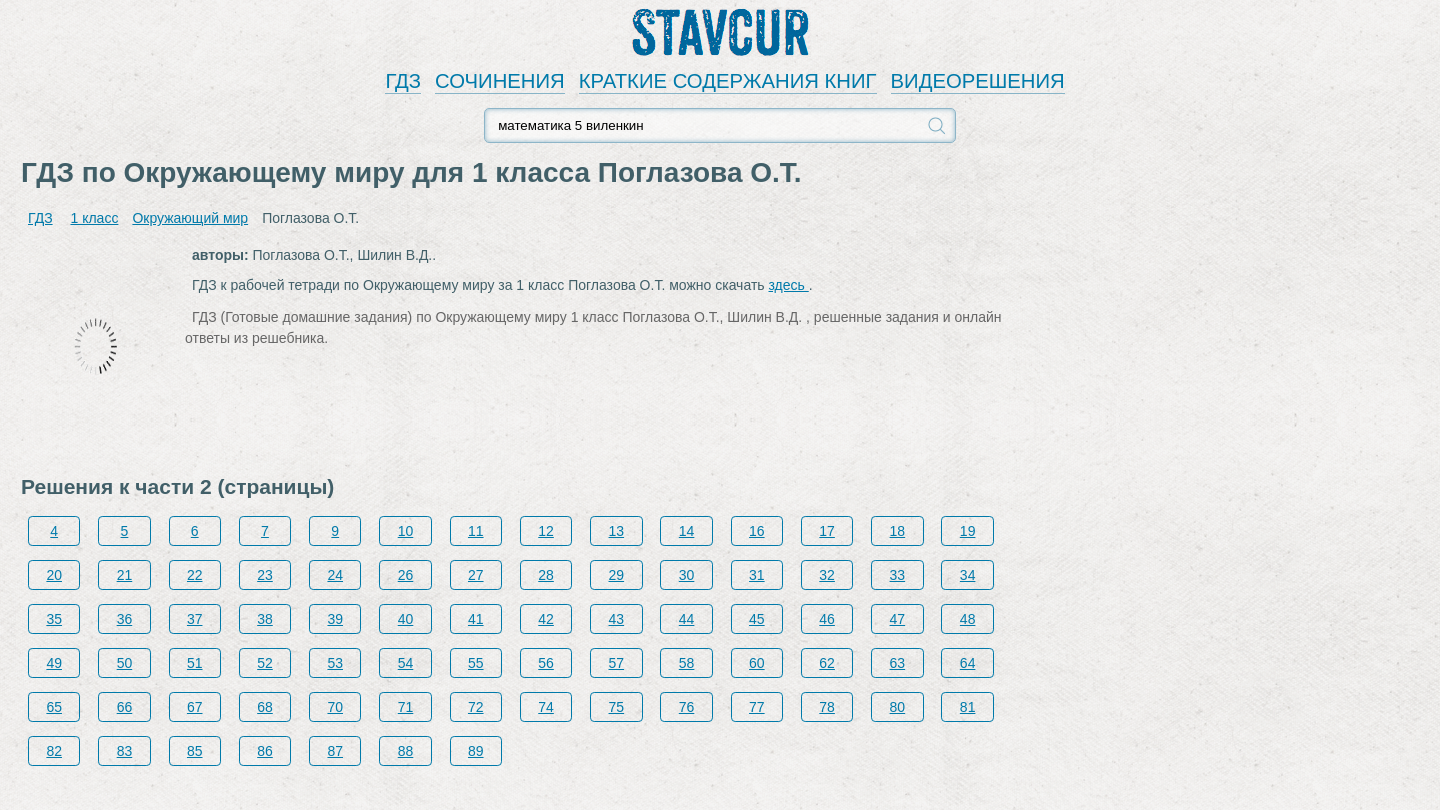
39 (335, 619)
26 (406, 575)
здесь (789, 285)
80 (898, 707)
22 (195, 575)
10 (406, 531)
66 (125, 707)
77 (757, 707)
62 (827, 663)
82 (54, 751)
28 (546, 575)
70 (335, 707)
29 (617, 575)
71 (406, 707)
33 (898, 575)
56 (546, 663)
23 (265, 575)
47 (898, 619)
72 (476, 707)
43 (617, 619)
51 (195, 663)
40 (406, 619)
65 (54, 707)
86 (265, 751)
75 (617, 707)
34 (968, 575)
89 (476, 751)
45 (757, 619)
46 (827, 619)
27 (476, 575)
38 (265, 619)
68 (265, 707)
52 (265, 663)
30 (687, 575)
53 (335, 663)
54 (406, 663)
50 (125, 663)
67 (195, 707)
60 (757, 663)
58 (687, 663)
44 (687, 619)
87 (335, 751)
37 (195, 619)
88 (406, 751)
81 (968, 707)
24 (335, 575)
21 (125, 575)
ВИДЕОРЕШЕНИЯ (978, 81)
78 (827, 707)
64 (968, 663)
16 (757, 531)
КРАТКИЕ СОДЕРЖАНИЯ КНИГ (728, 81)
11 (476, 531)
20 (54, 575)
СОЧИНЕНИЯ (500, 81)
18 (898, 531)
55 (476, 663)
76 (687, 707)
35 (54, 619)
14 (687, 531)
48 (968, 619)
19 (968, 531)
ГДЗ (403, 81)
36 (125, 619)
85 (195, 751)
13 (617, 531)
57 (617, 663)
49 (54, 663)
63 (898, 663)
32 (827, 575)
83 (125, 751)
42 (546, 619)
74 (546, 707)
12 (546, 531)
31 (757, 575)
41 (476, 619)
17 (827, 531)
